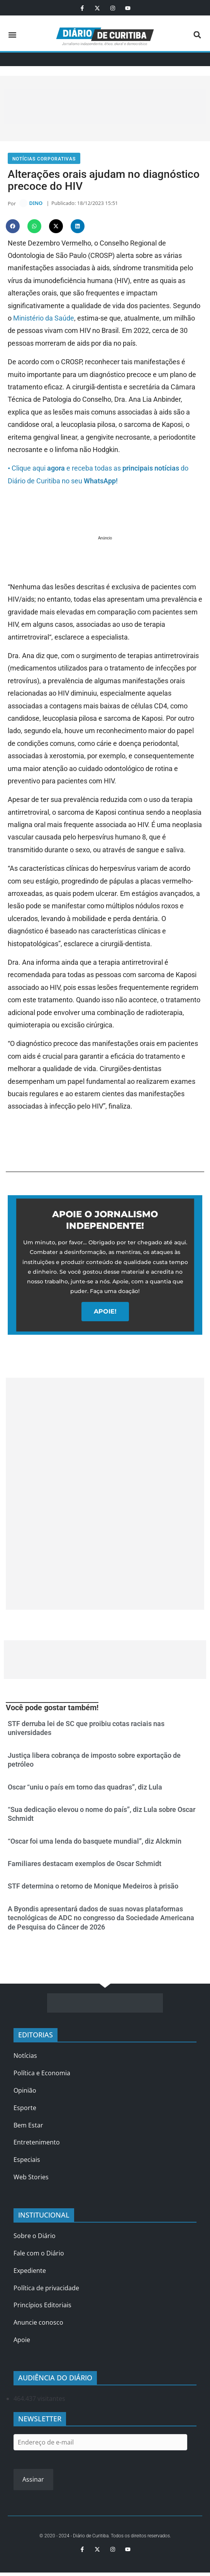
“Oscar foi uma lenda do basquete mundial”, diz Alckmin (94, 1841)
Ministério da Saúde (43, 318)
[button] (12, 35)
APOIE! (105, 1312)
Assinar (33, 2479)
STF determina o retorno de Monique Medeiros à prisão (93, 1887)
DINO (35, 203)
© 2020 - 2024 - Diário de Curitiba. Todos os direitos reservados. (105, 2536)
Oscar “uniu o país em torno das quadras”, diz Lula (85, 1787)
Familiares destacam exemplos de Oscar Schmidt (84, 1864)
